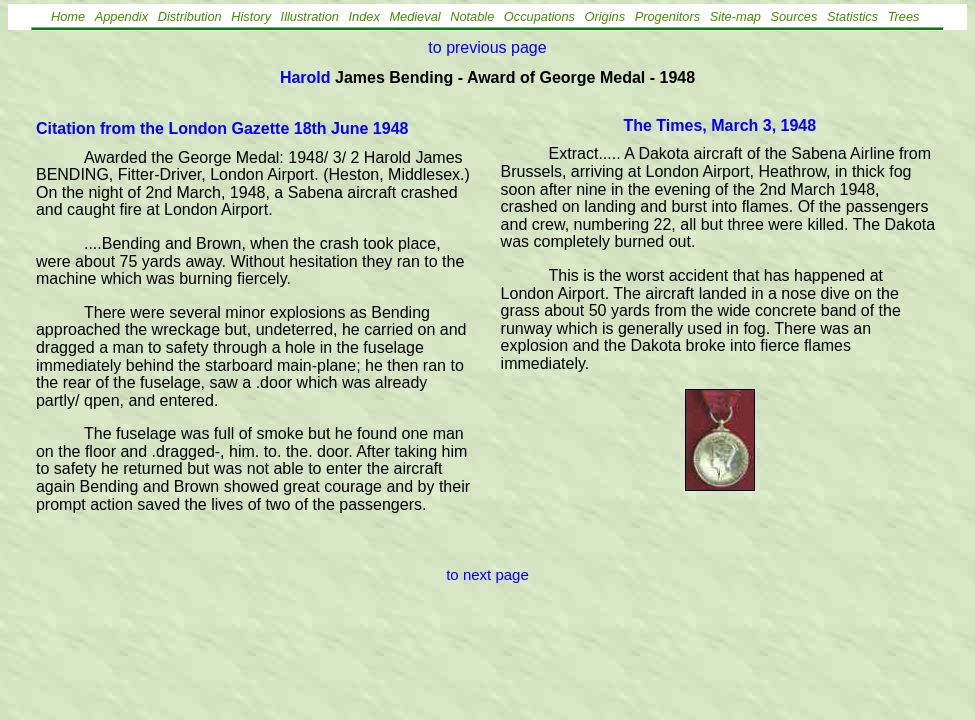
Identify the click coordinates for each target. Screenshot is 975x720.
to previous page (487, 47)
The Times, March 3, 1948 (719, 125)
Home (68, 16)
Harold (305, 77)
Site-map (735, 16)
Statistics (852, 16)
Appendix (121, 16)
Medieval (414, 16)
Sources (793, 16)
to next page (487, 574)
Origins (605, 16)
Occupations (539, 16)
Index (364, 16)
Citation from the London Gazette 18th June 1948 (222, 128)
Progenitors (667, 16)
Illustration (310, 16)
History (251, 16)
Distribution (190, 16)
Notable (472, 16)
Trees (904, 16)
